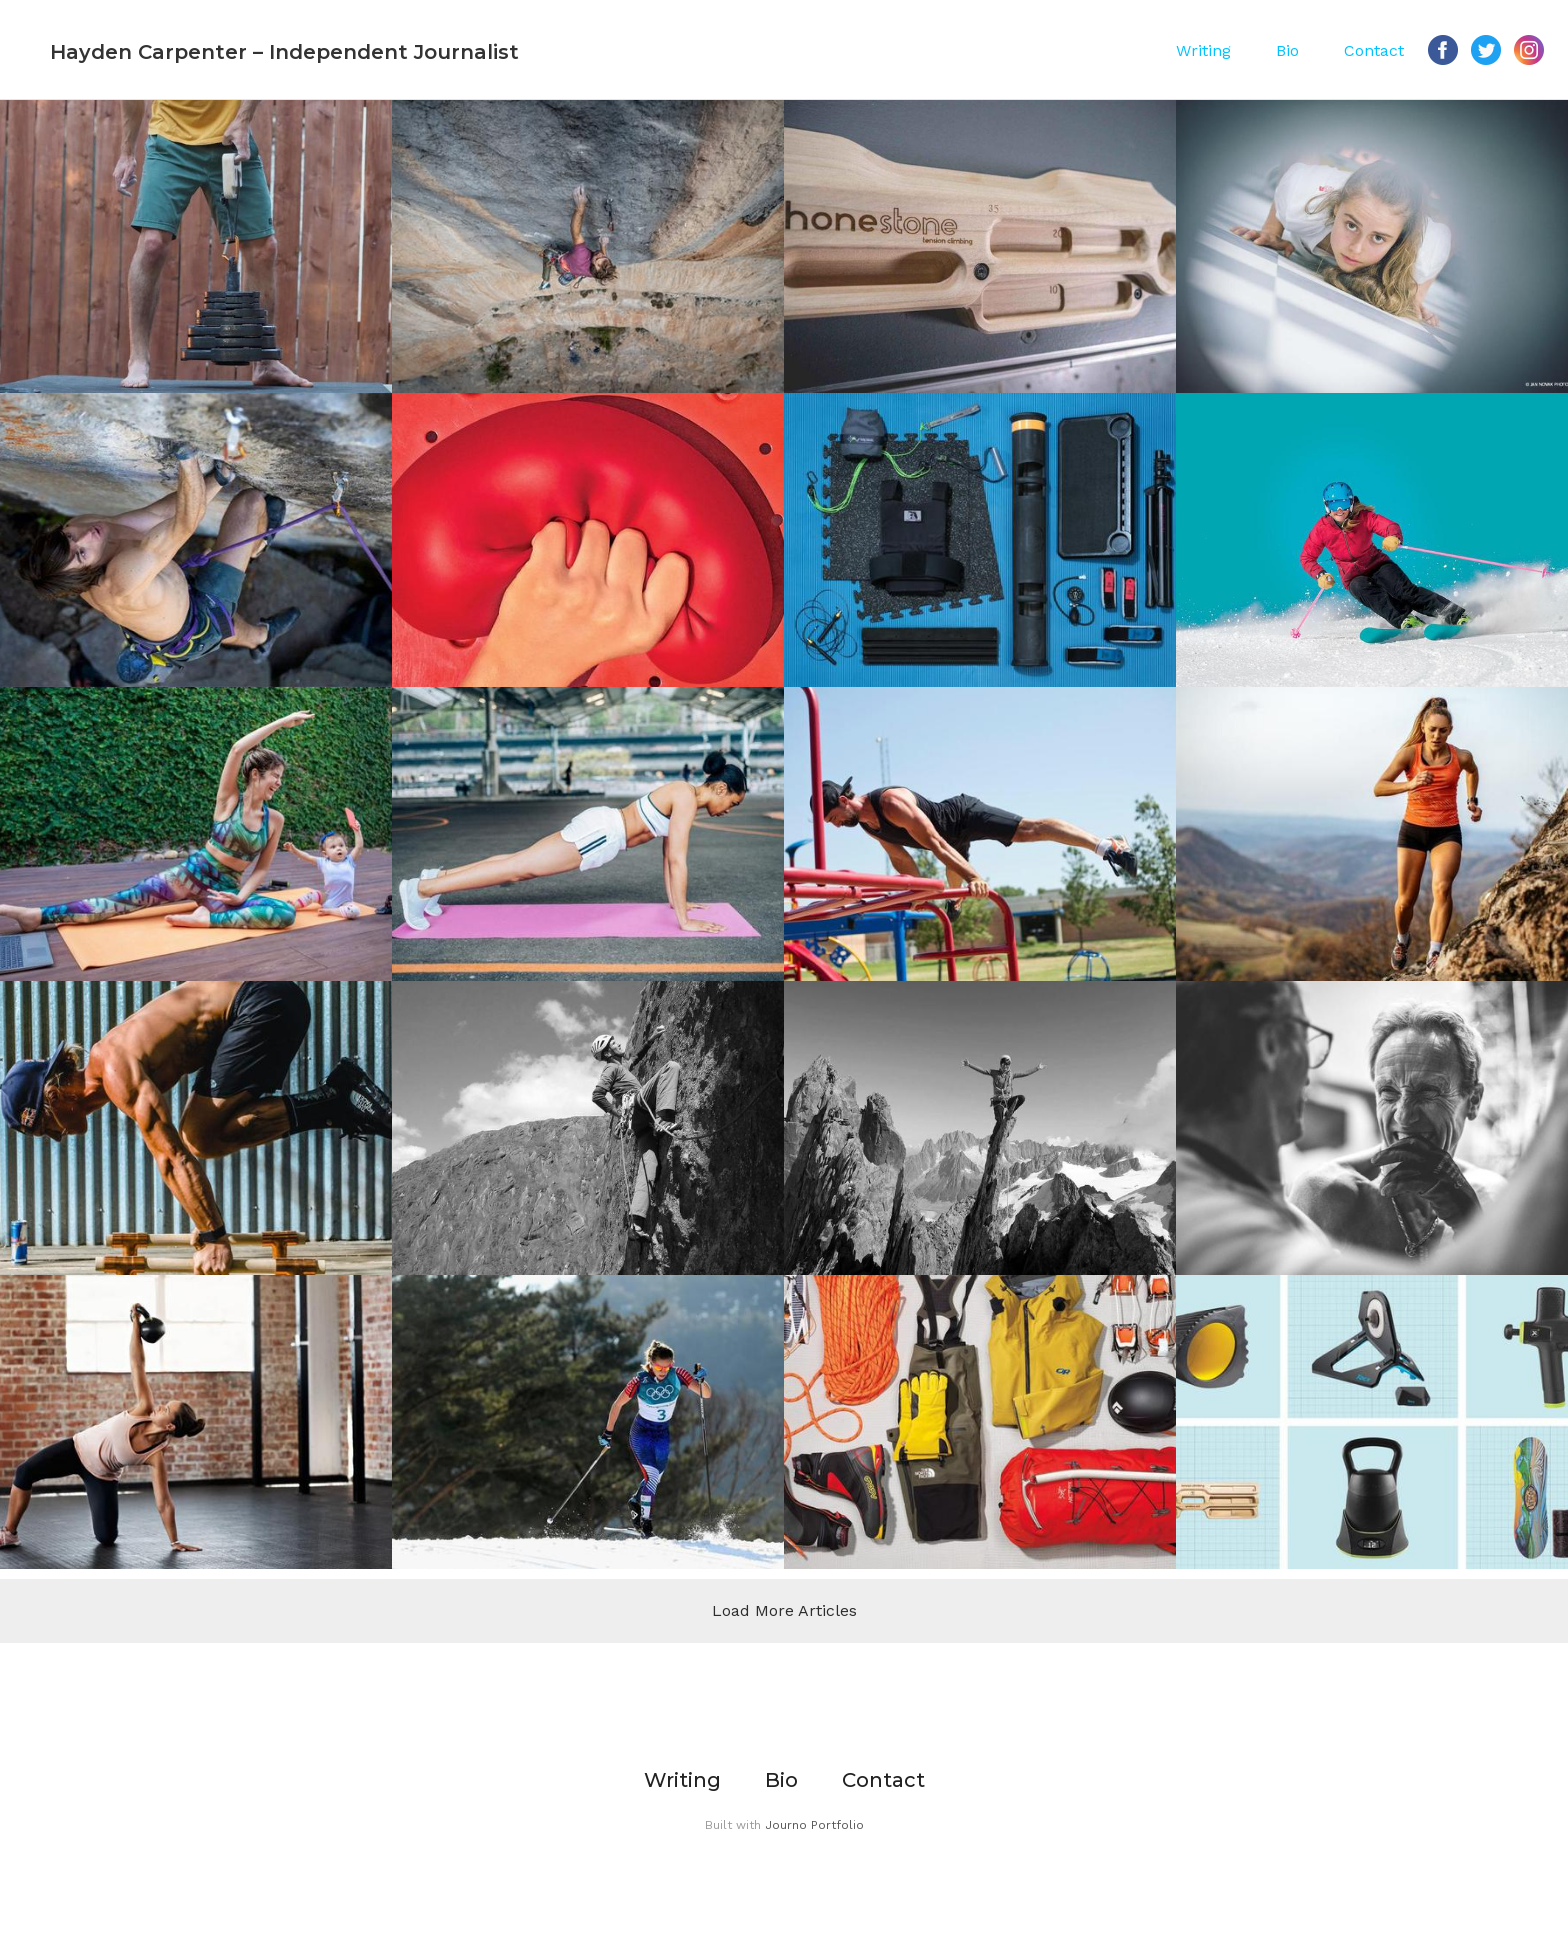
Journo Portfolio (814, 1825)
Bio (1287, 50)
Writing (1203, 50)
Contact (1374, 50)
